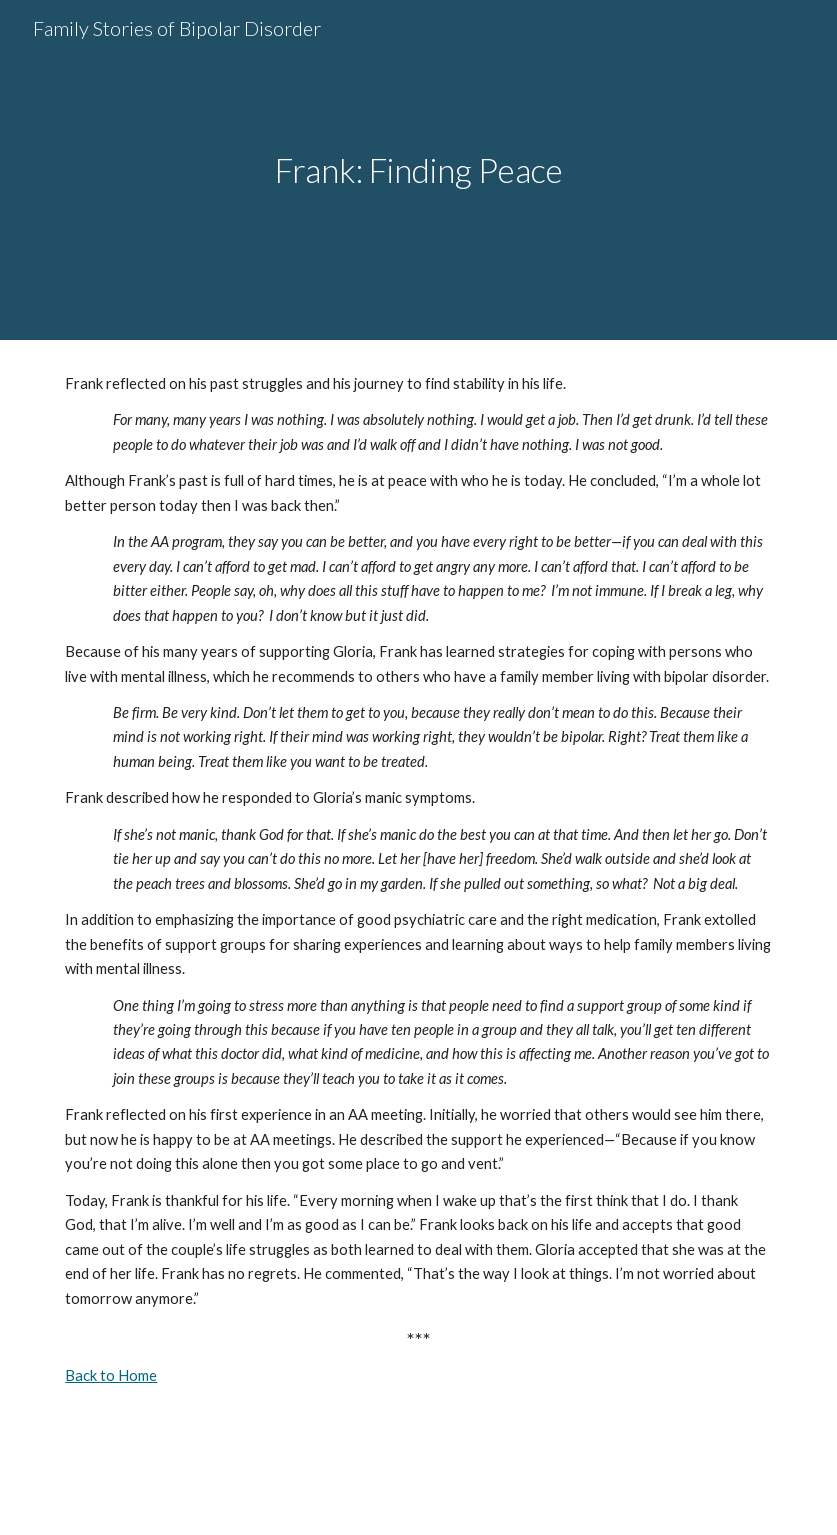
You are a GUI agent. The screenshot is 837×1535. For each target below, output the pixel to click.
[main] (419, 170)
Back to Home (111, 1375)
